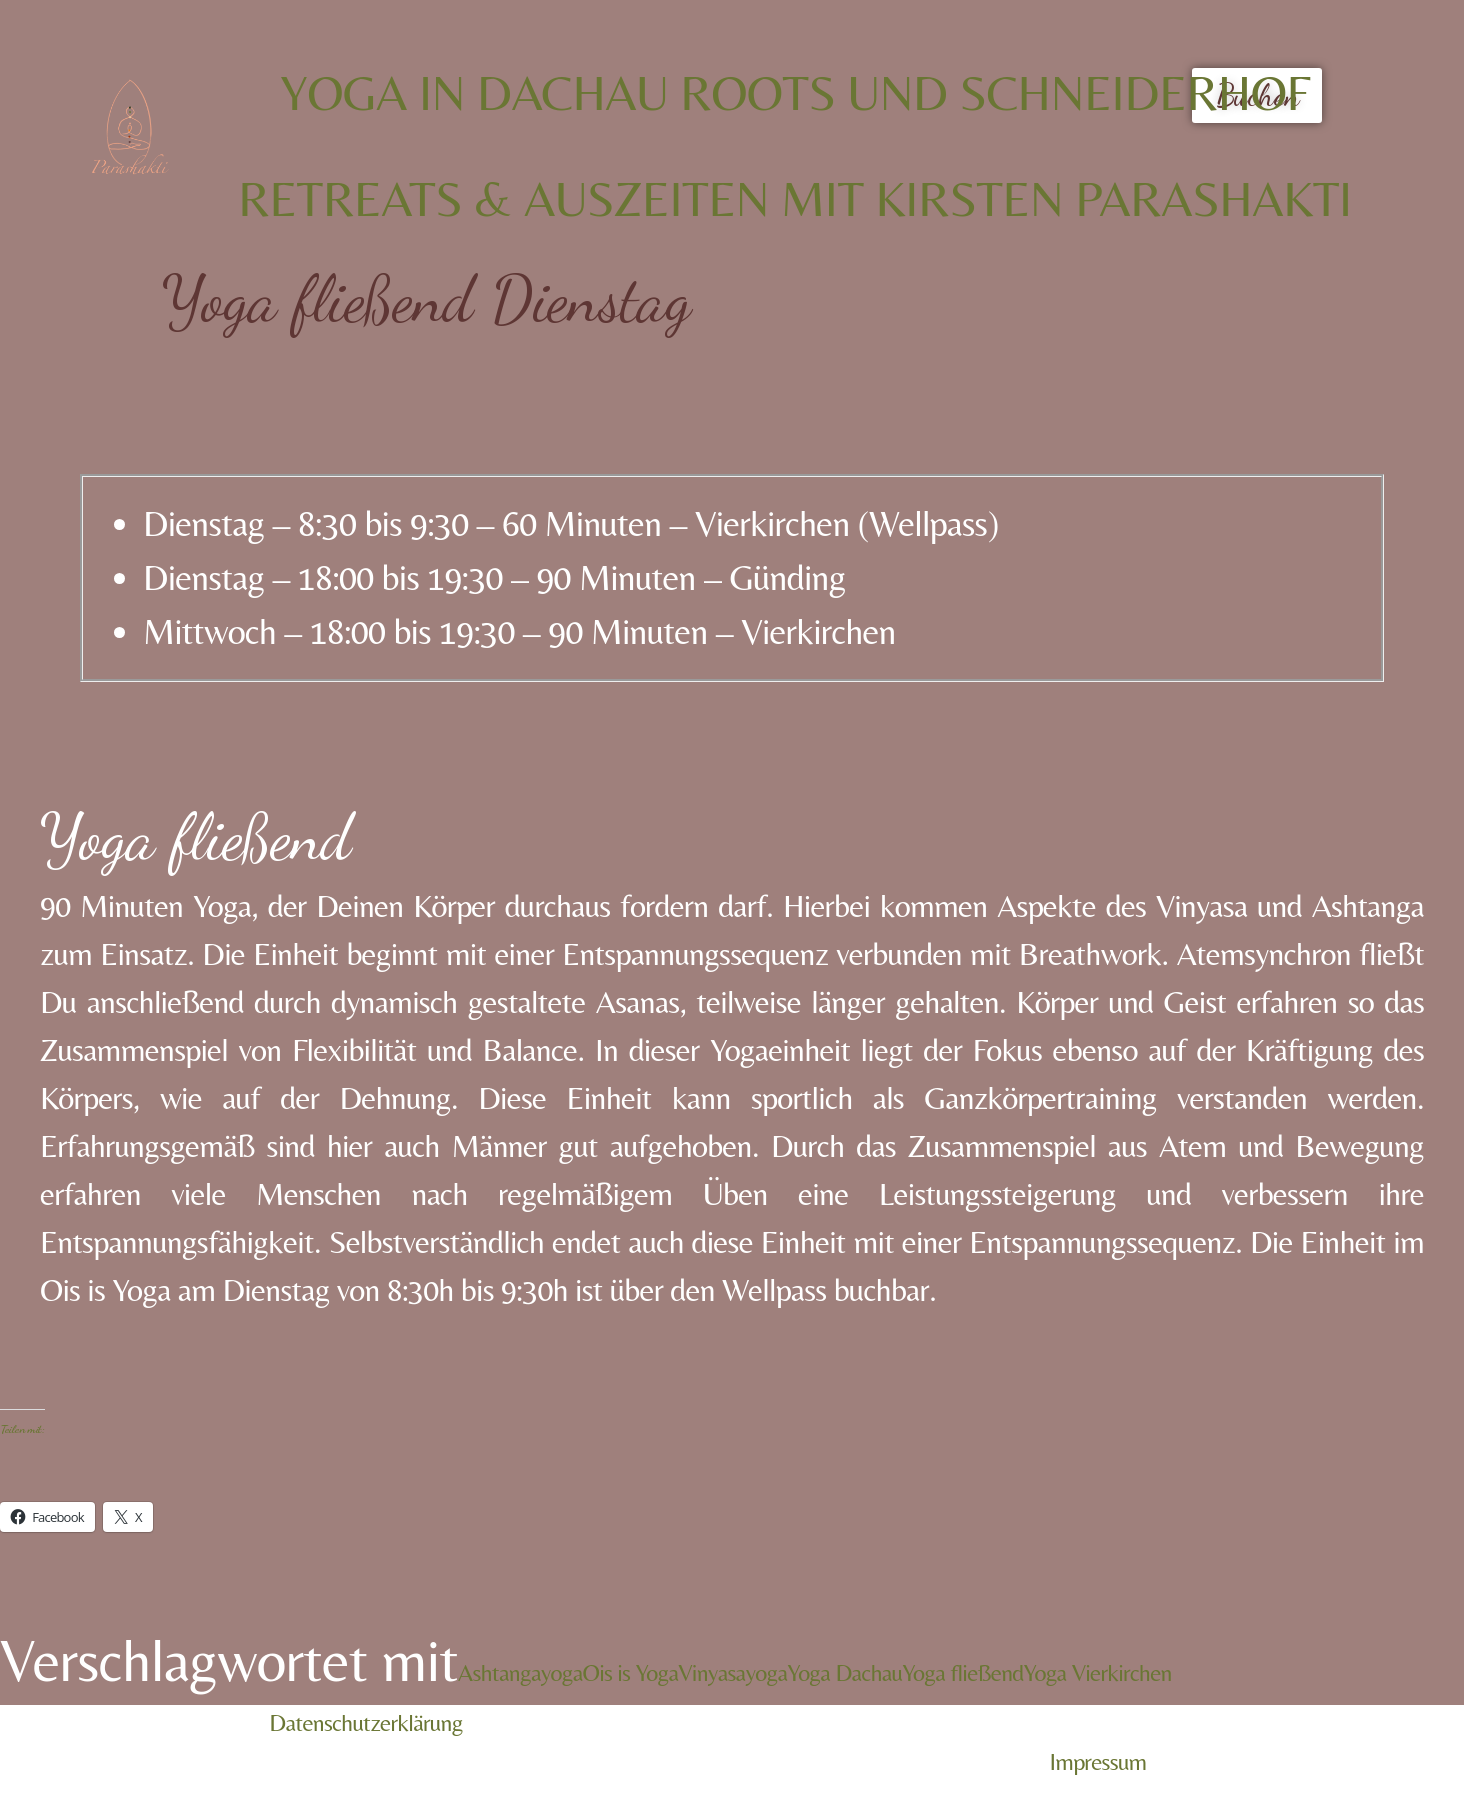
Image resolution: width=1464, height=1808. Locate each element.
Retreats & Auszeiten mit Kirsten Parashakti (795, 198)
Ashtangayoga (520, 1672)
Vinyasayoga (732, 1672)
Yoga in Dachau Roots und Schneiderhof (795, 92)
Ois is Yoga (631, 1672)
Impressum (1098, 1761)
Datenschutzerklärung (366, 1722)
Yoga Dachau (844, 1672)
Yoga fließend (962, 1672)
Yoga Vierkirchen (1098, 1672)
